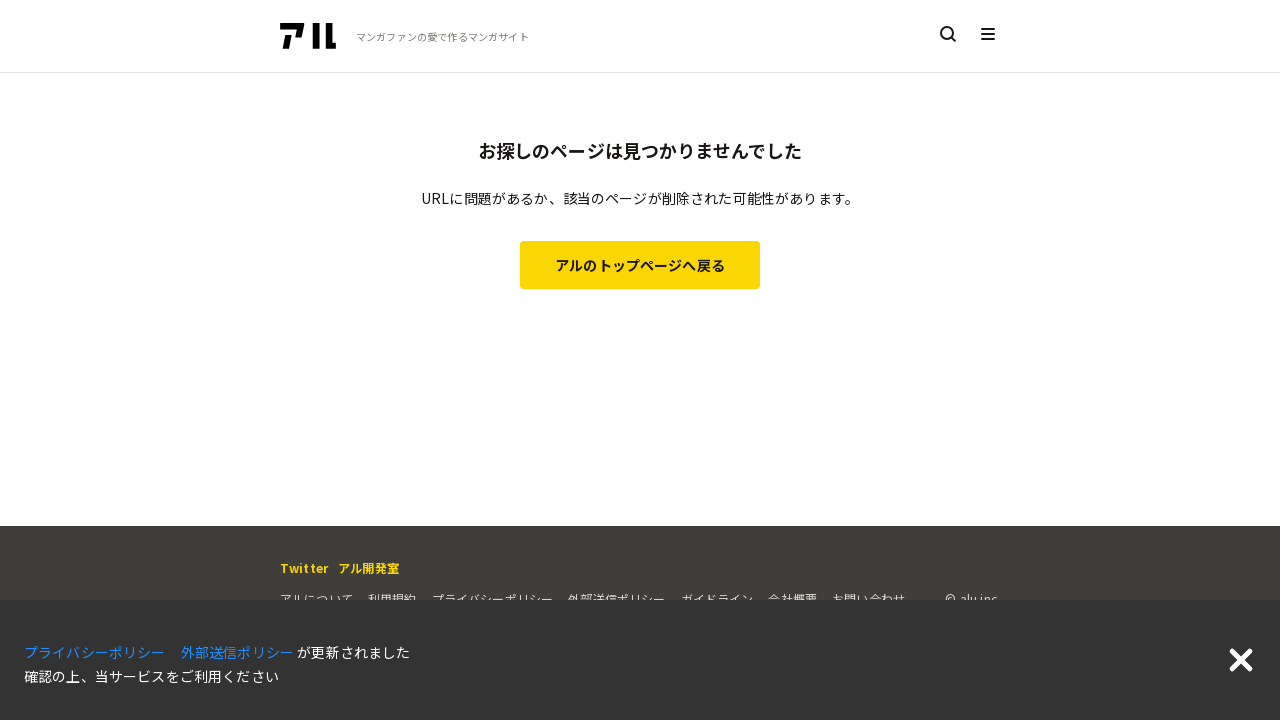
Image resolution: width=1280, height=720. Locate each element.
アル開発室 (368, 567)
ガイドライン (717, 598)
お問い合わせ (868, 598)
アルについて (316, 598)
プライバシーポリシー (493, 598)
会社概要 (792, 598)
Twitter (304, 567)
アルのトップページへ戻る (640, 265)
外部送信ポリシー (616, 598)
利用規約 (392, 598)
